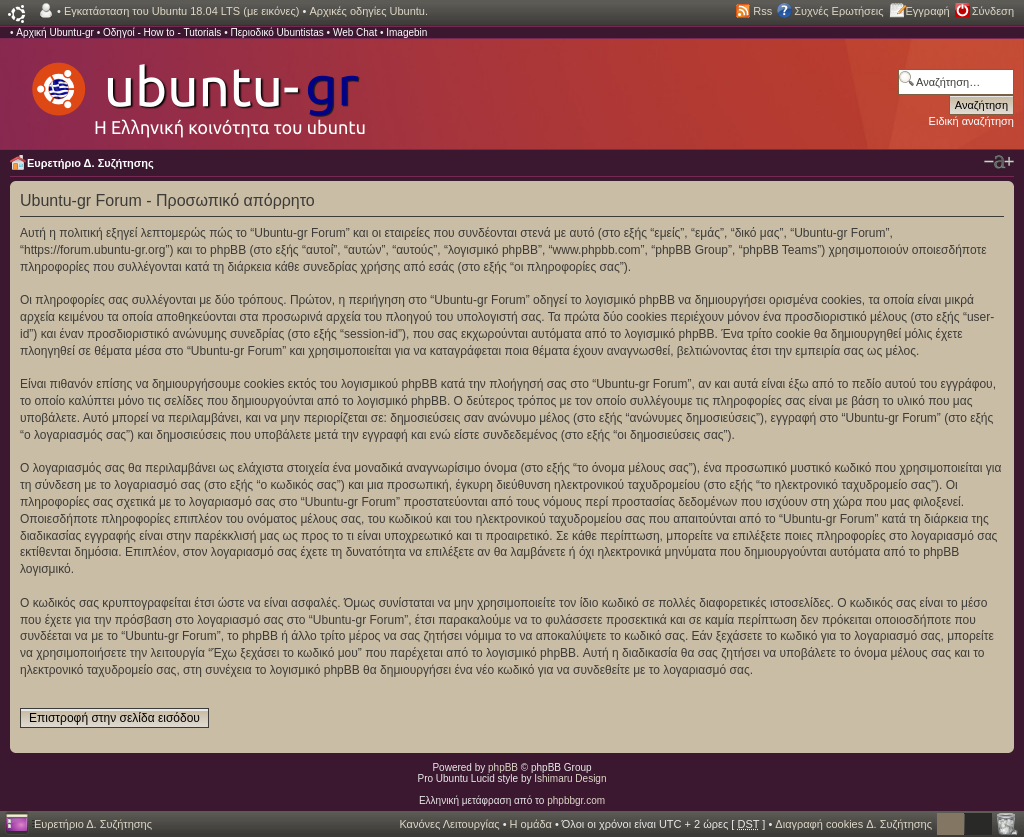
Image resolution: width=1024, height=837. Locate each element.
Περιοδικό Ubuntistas (276, 32)
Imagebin (406, 32)
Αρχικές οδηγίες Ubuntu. (368, 11)
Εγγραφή (928, 11)
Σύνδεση (993, 11)
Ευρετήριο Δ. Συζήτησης (90, 163)
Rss (762, 11)
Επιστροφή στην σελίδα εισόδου (114, 718)
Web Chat (355, 32)
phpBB (503, 767)
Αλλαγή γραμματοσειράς (999, 162)
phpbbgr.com (576, 800)
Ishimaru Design (570, 778)
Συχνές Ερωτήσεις (838, 11)
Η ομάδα (531, 824)
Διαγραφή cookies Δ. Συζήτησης (853, 824)
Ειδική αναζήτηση (971, 121)
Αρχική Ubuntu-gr (55, 32)
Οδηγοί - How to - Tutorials (162, 32)
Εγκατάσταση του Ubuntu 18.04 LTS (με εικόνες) (181, 11)
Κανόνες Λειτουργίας (449, 824)
